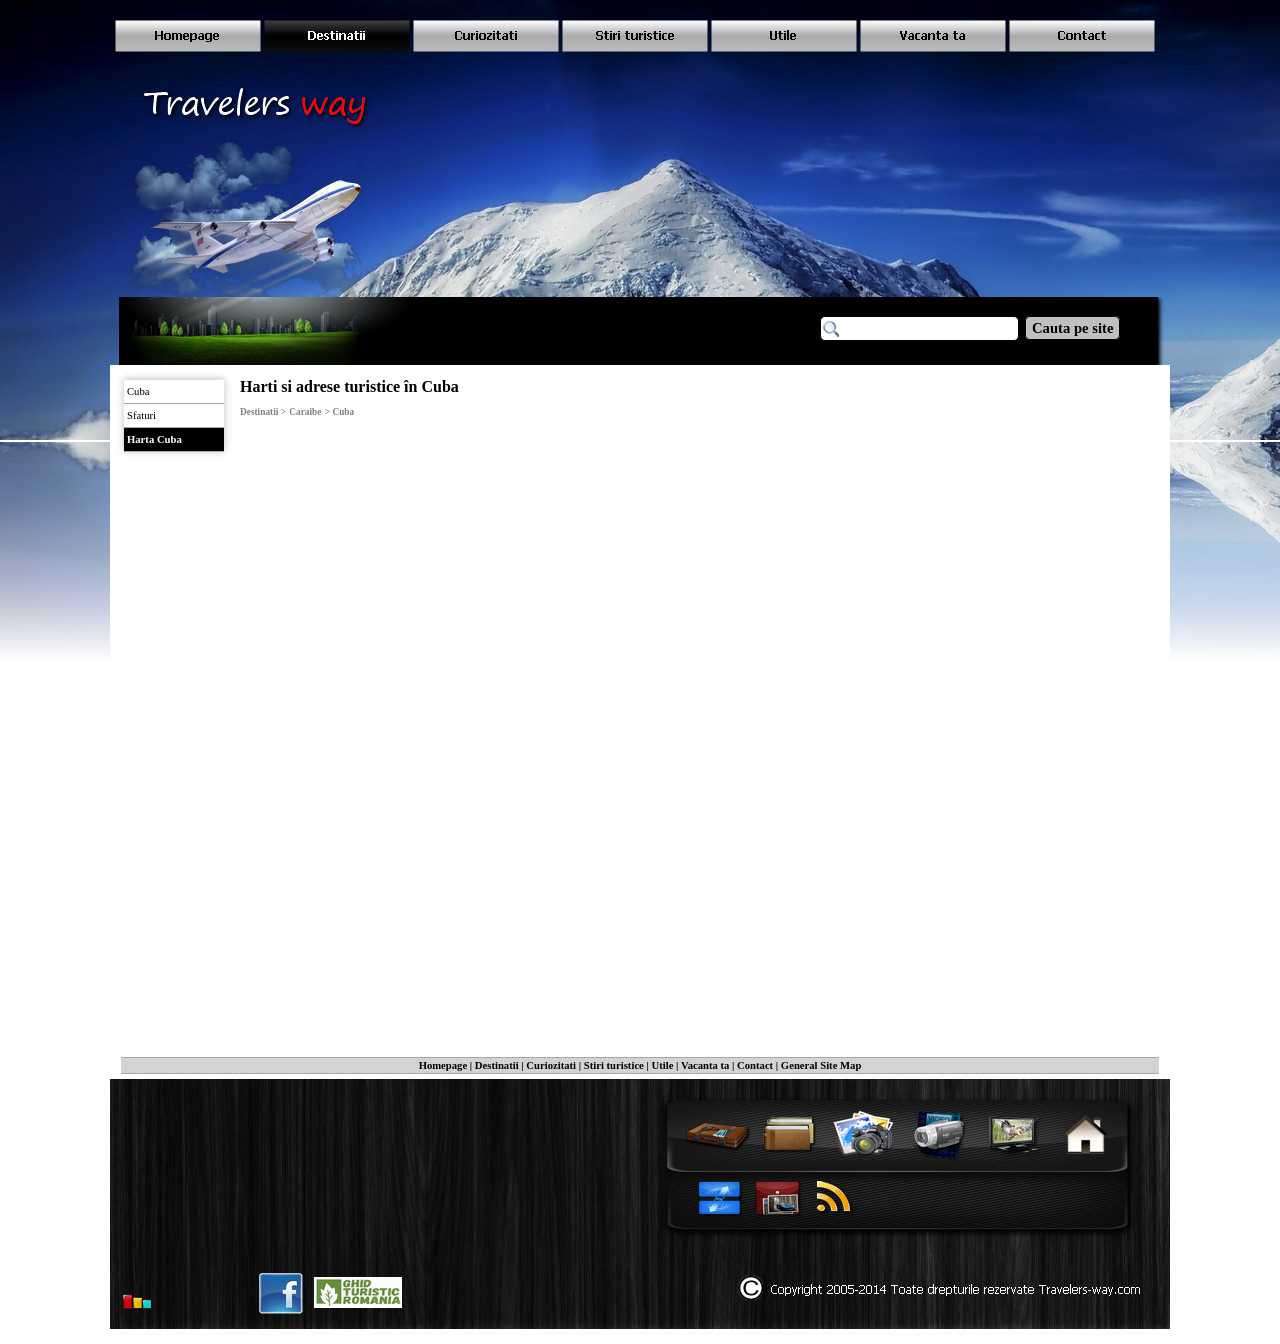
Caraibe (305, 412)
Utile (663, 1065)
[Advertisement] (1006, 560)
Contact (755, 1065)
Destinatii (497, 1065)
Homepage (443, 1065)
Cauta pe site (1072, 328)
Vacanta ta (705, 1065)
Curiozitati (551, 1065)
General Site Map (821, 1065)
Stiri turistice (614, 1065)
